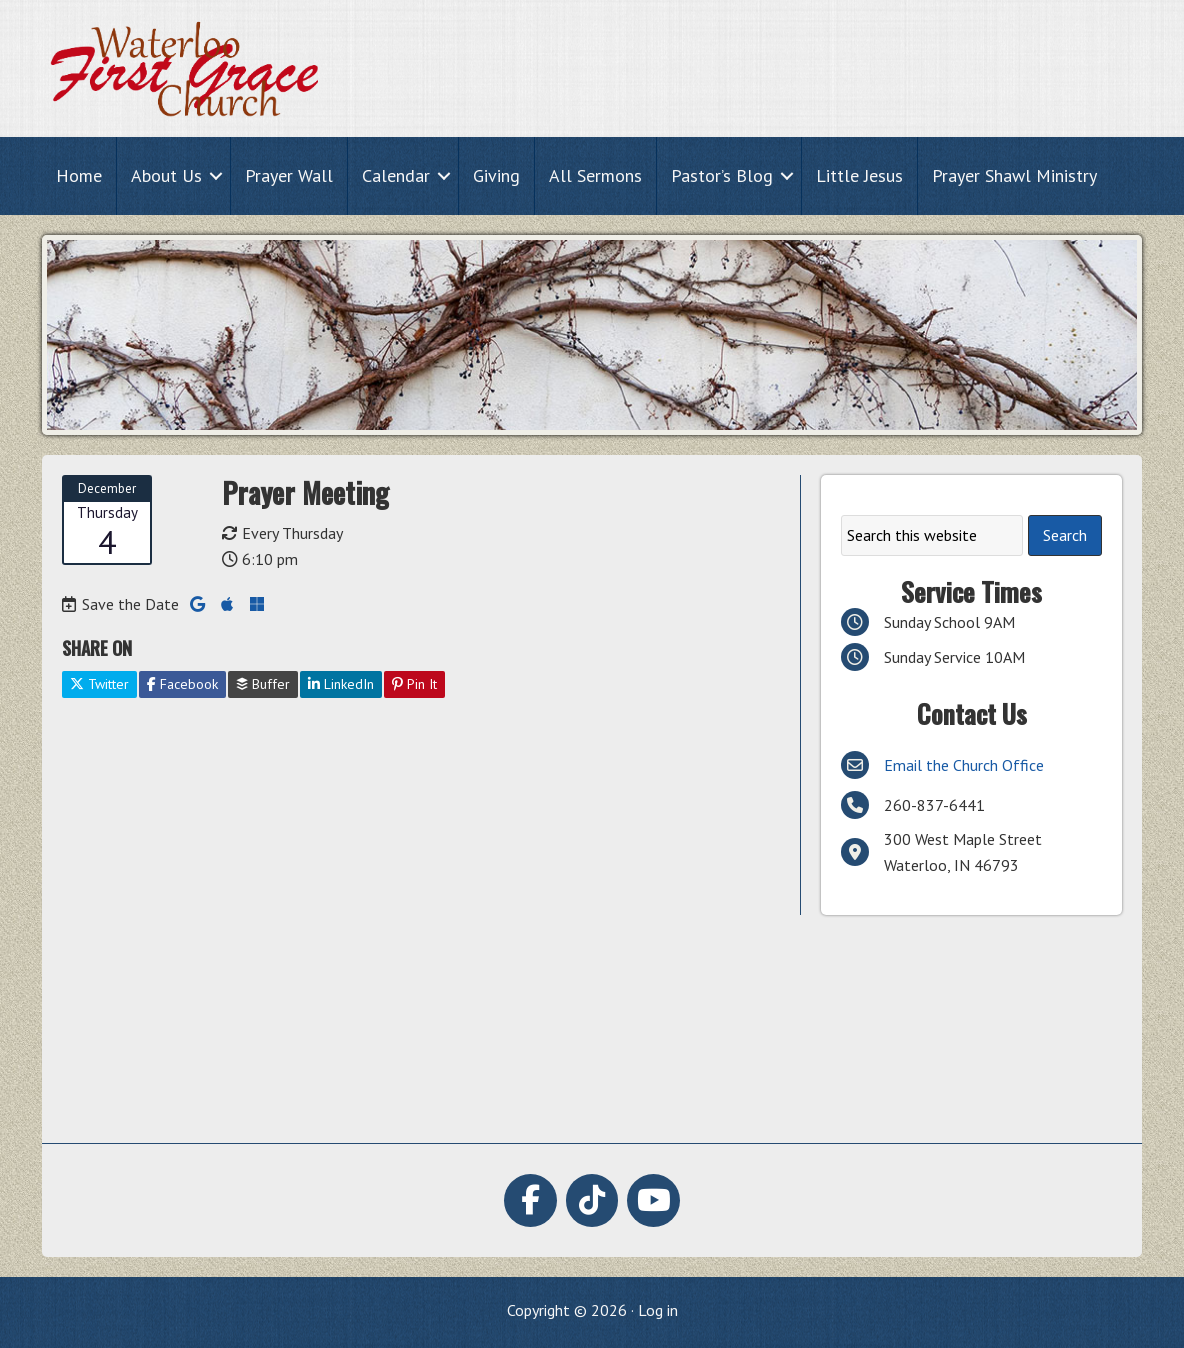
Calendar (396, 175)
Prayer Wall (289, 175)
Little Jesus (859, 175)
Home (79, 175)
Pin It (414, 684)
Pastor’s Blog (722, 175)
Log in (658, 1310)
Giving (496, 175)
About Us (166, 175)
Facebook (182, 684)
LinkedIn (341, 684)
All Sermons (595, 175)
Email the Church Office (964, 765)
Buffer (263, 684)
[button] (216, 175)
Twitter (99, 684)
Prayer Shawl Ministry (1014, 175)
